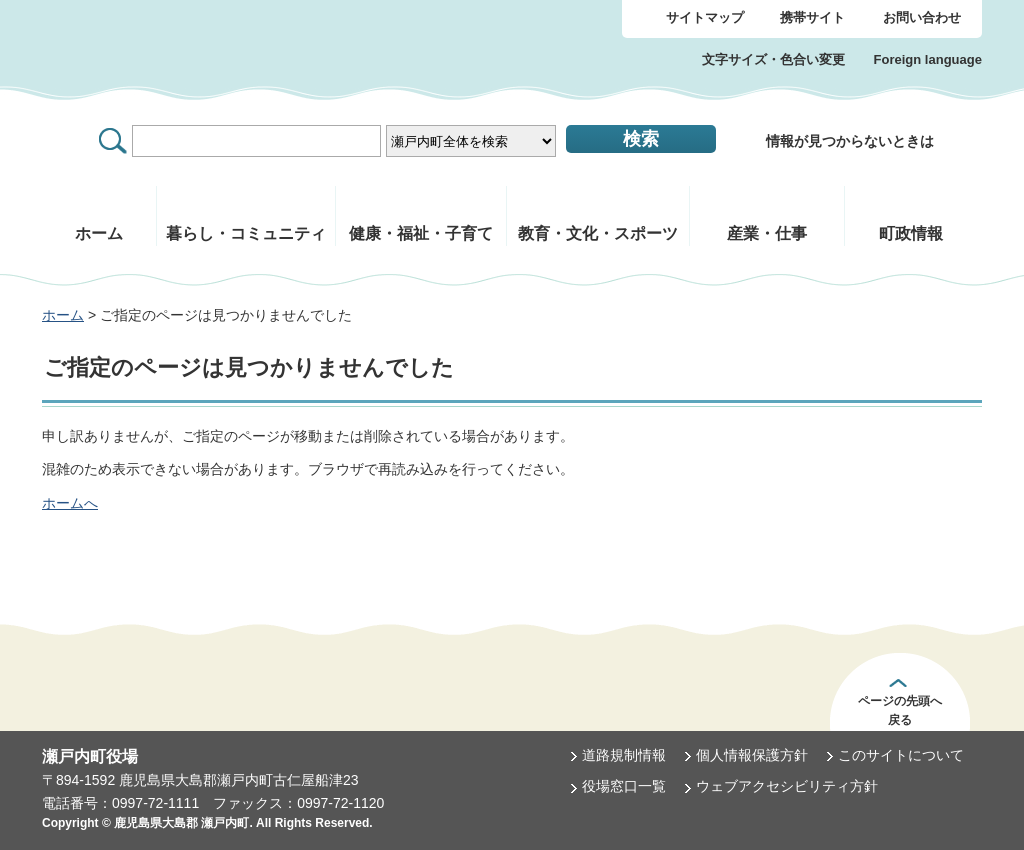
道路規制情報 (624, 755)
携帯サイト (812, 17)
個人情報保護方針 (752, 755)
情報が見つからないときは (850, 141)
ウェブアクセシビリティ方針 (787, 786)
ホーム (63, 315)
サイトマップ (705, 17)
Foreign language (928, 59)
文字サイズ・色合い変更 (773, 59)
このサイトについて (901, 755)
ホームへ (70, 503)
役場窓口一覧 (624, 786)
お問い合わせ (922, 17)
